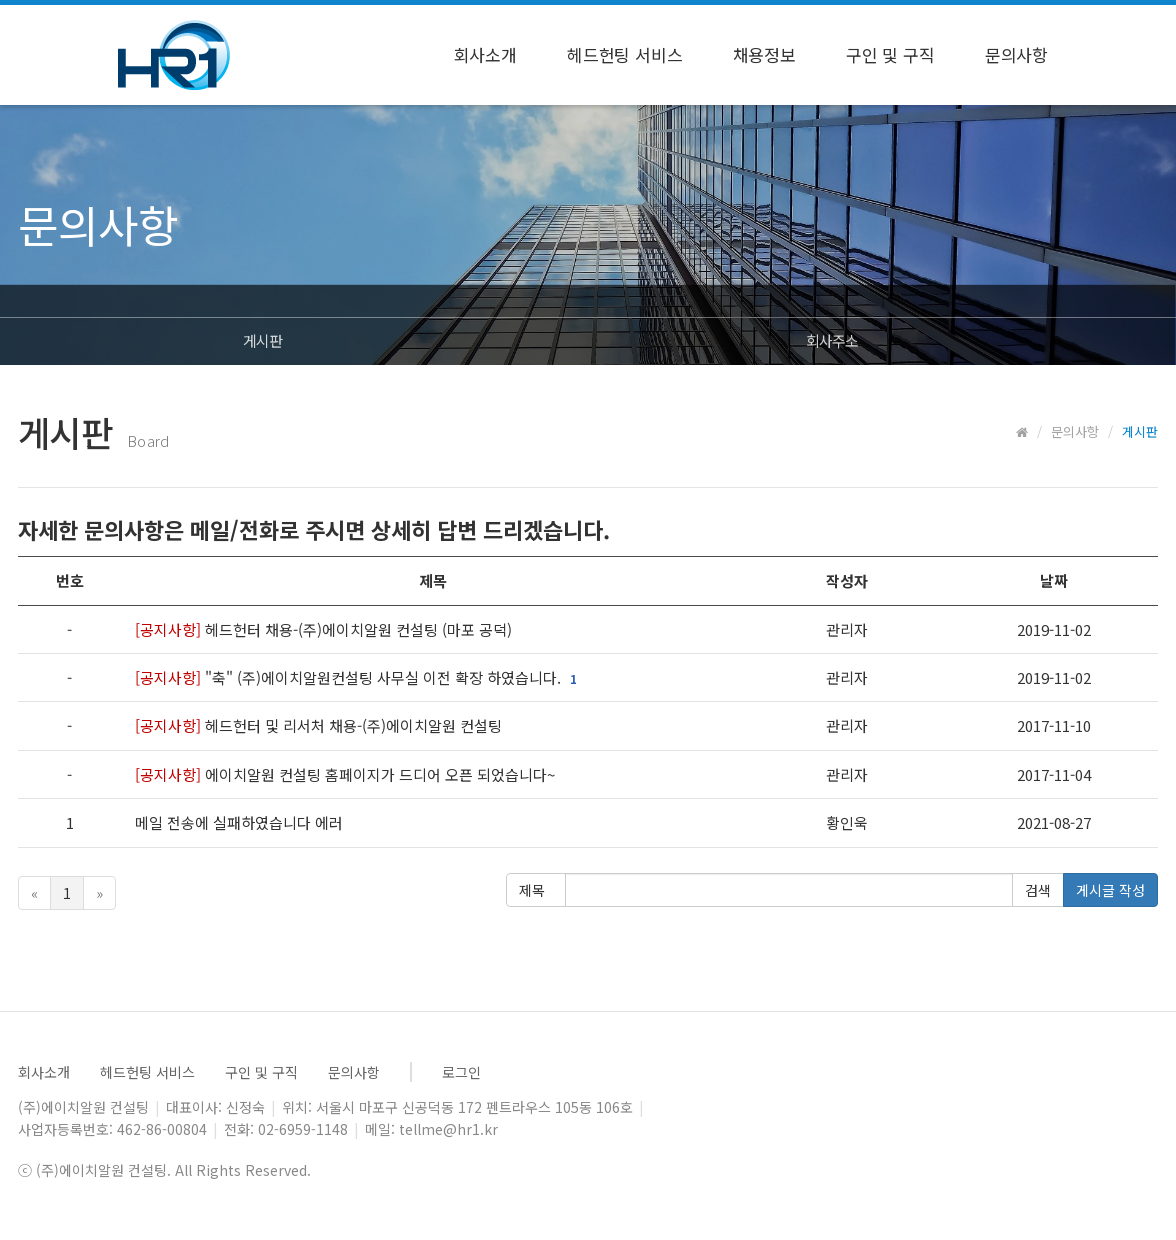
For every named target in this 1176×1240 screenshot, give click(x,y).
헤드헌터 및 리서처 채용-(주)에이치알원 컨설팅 (318, 725)
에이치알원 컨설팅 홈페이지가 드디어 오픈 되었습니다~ (345, 774)
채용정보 (764, 54)
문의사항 (1016, 54)
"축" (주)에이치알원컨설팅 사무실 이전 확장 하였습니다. (350, 677)
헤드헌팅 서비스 (625, 54)
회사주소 (832, 340)
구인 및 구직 (890, 54)
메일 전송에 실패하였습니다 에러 (241, 822)
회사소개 (485, 54)
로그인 (461, 1072)
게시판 (262, 340)
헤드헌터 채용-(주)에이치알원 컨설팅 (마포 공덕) (323, 629)
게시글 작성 (1110, 890)
